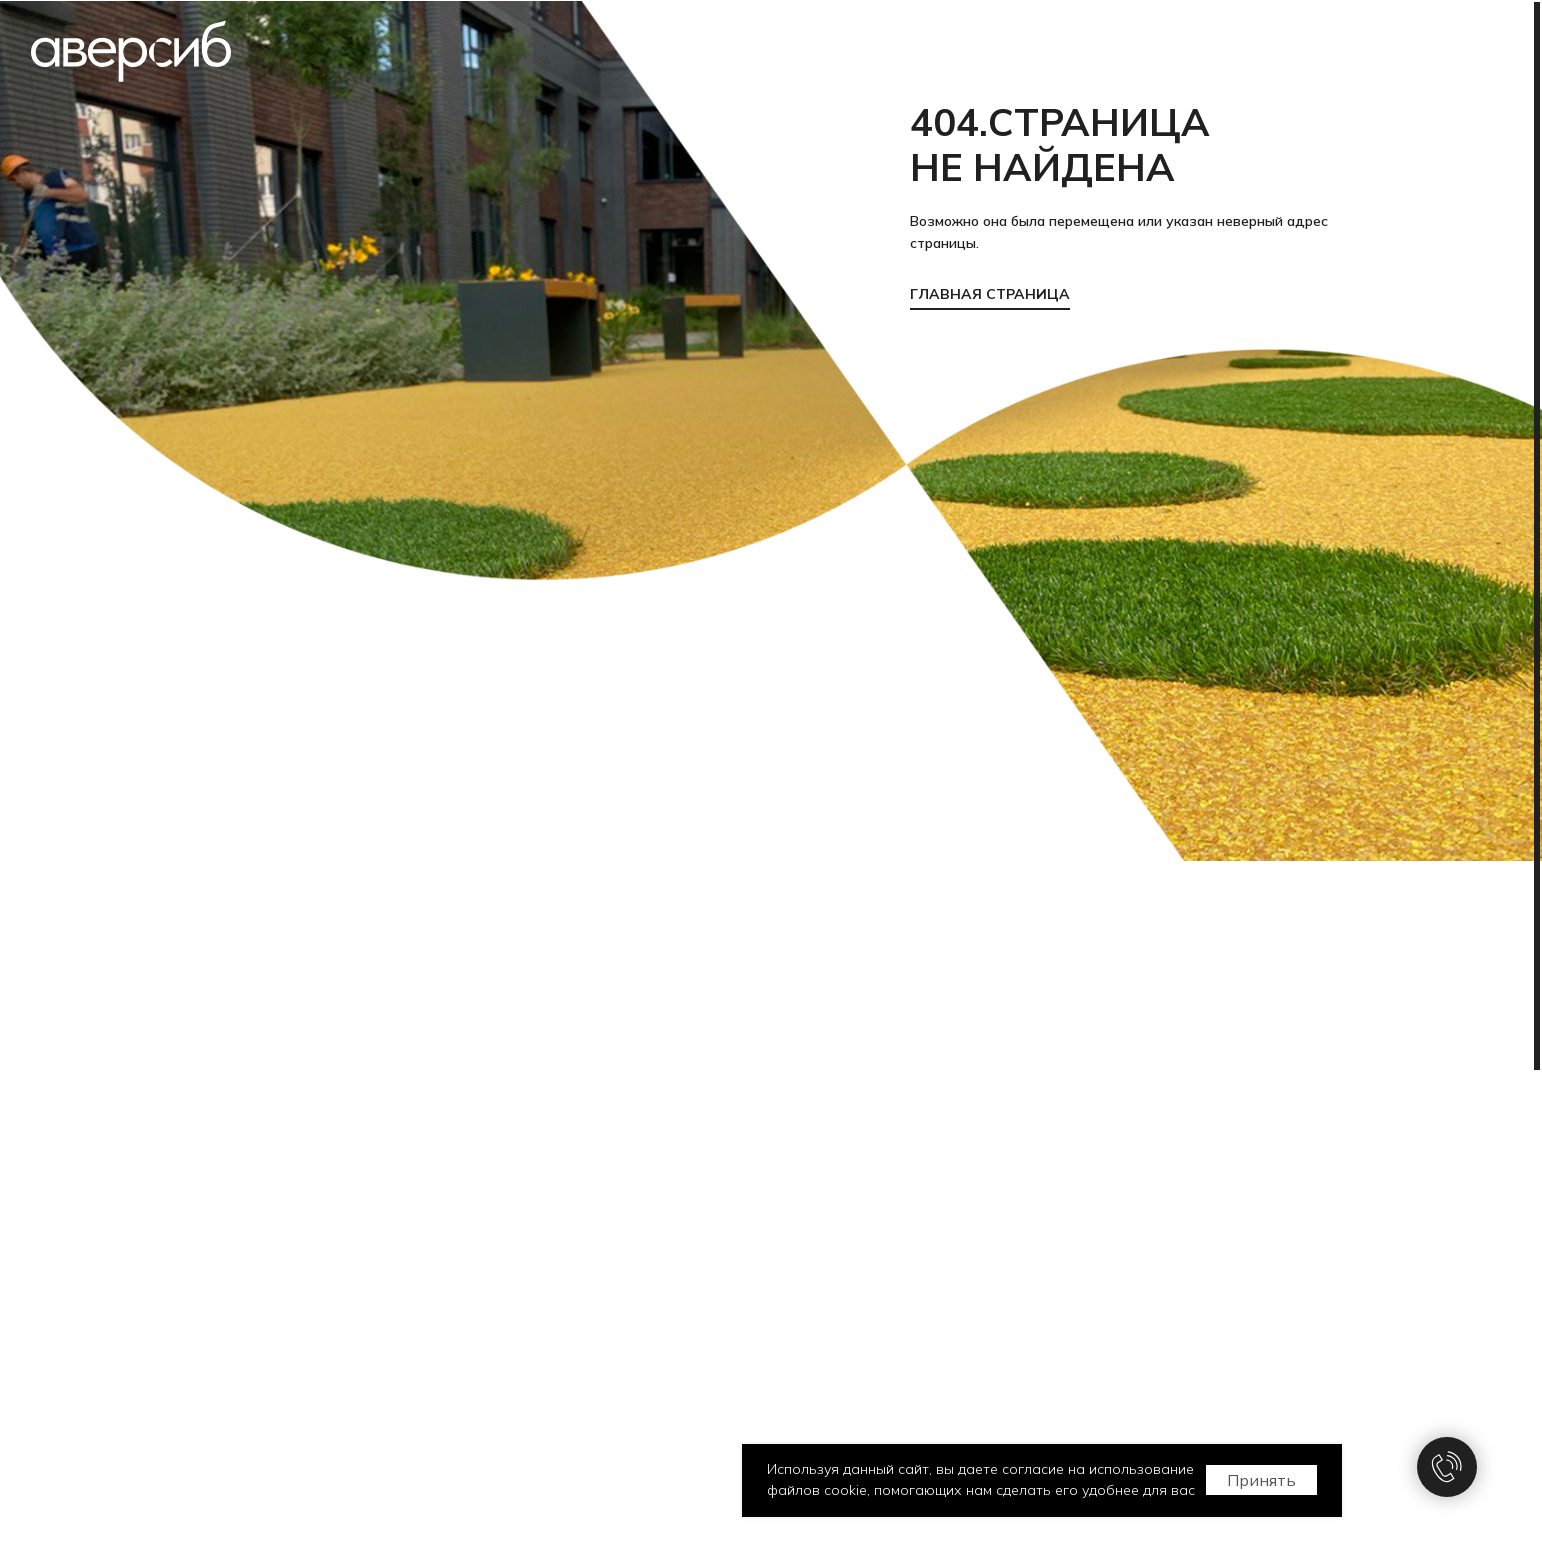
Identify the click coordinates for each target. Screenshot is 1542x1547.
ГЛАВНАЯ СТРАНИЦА (990, 294)
